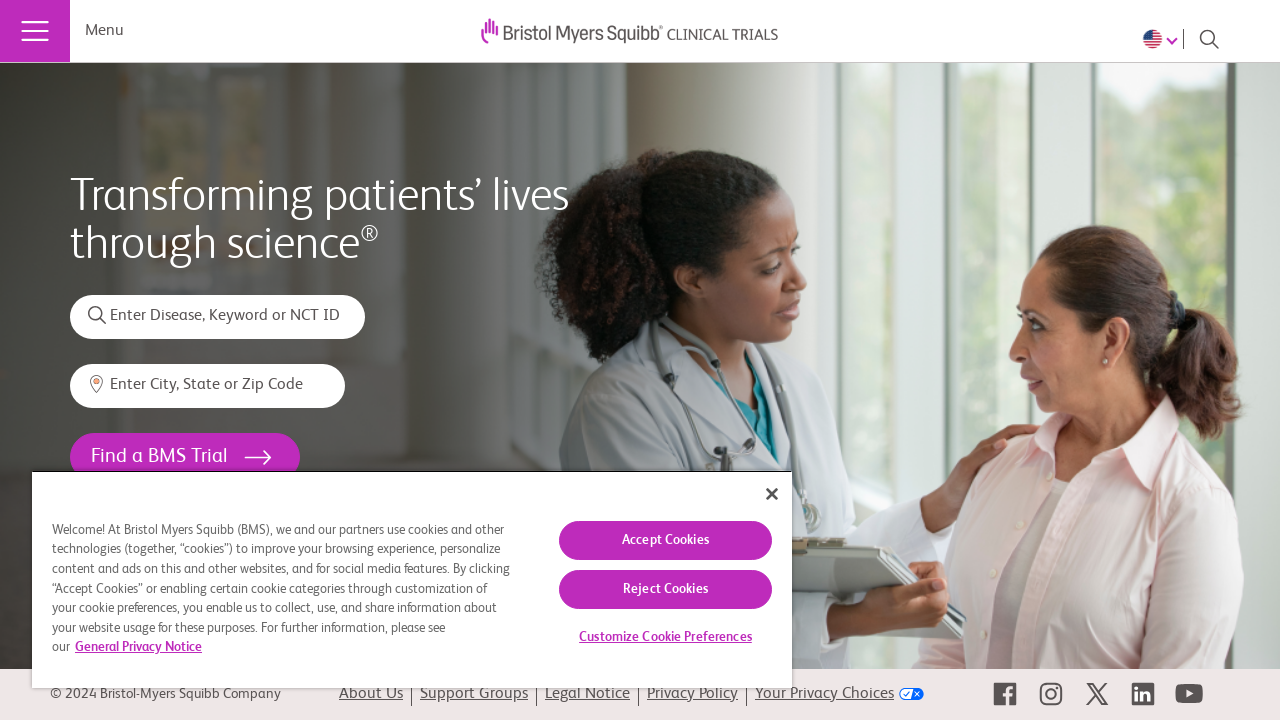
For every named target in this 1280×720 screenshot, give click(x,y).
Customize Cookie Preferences (650, 637)
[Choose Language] (1163, 39)
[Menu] (35, 31)
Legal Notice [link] (587, 694)
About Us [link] (371, 694)
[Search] (1209, 39)
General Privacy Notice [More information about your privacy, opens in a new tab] (195, 647)
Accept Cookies (650, 540)
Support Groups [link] (474, 694)
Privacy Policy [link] (692, 694)
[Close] (754, 494)
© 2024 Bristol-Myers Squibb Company (165, 694)
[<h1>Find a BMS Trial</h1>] (185, 457)
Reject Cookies (650, 589)
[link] (1005, 694)
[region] (403, 579)
